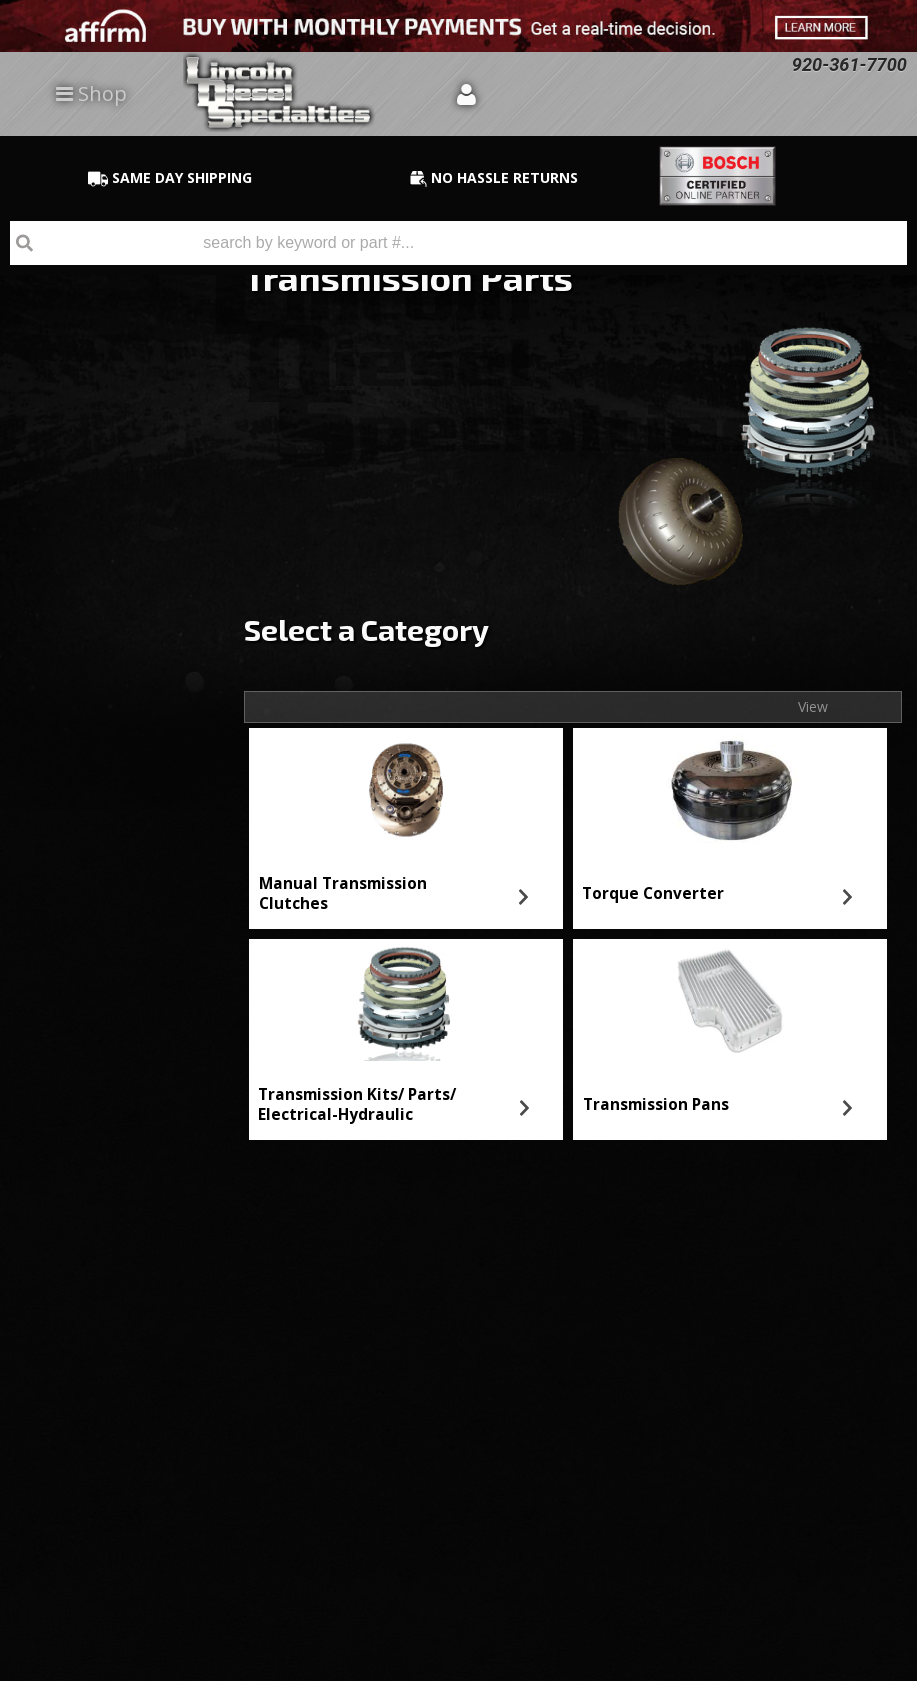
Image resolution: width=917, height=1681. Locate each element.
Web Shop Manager (853, 1665)
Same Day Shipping (123, 572)
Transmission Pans (656, 1104)
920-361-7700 (101, 852)
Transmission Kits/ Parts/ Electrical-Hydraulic (357, 1104)
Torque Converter (653, 893)
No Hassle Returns (121, 687)
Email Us (85, 795)
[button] (458, 243)
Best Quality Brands (126, 630)
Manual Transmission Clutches (343, 893)
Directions (107, 1453)
